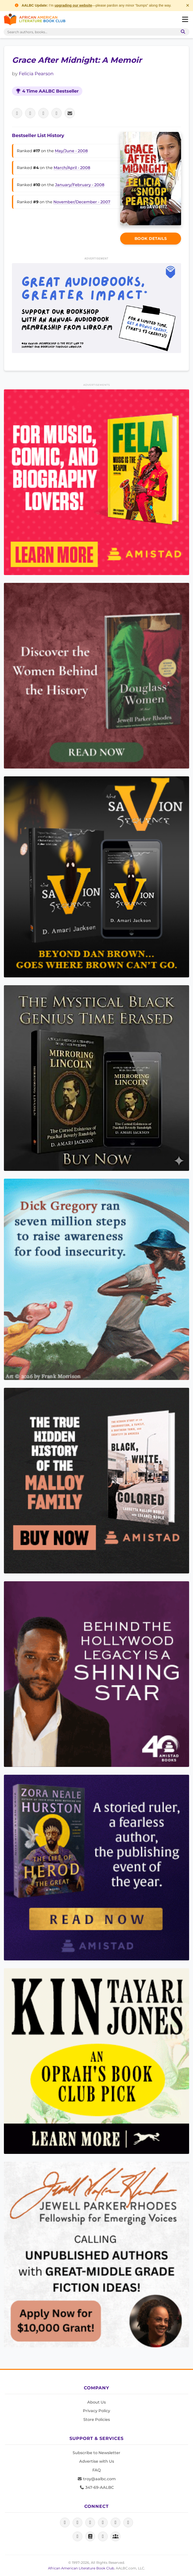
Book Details (151, 238)
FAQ (96, 2470)
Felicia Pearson (36, 73)
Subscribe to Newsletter (96, 2452)
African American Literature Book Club (81, 2568)
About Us (96, 2402)
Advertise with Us (96, 2461)
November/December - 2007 (81, 202)
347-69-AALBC (96, 2487)
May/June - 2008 (71, 151)
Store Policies (96, 2419)
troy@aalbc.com (96, 2479)
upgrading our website (73, 5)
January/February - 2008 (79, 184)
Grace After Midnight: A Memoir (77, 60)
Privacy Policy (96, 2410)
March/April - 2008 (72, 167)
